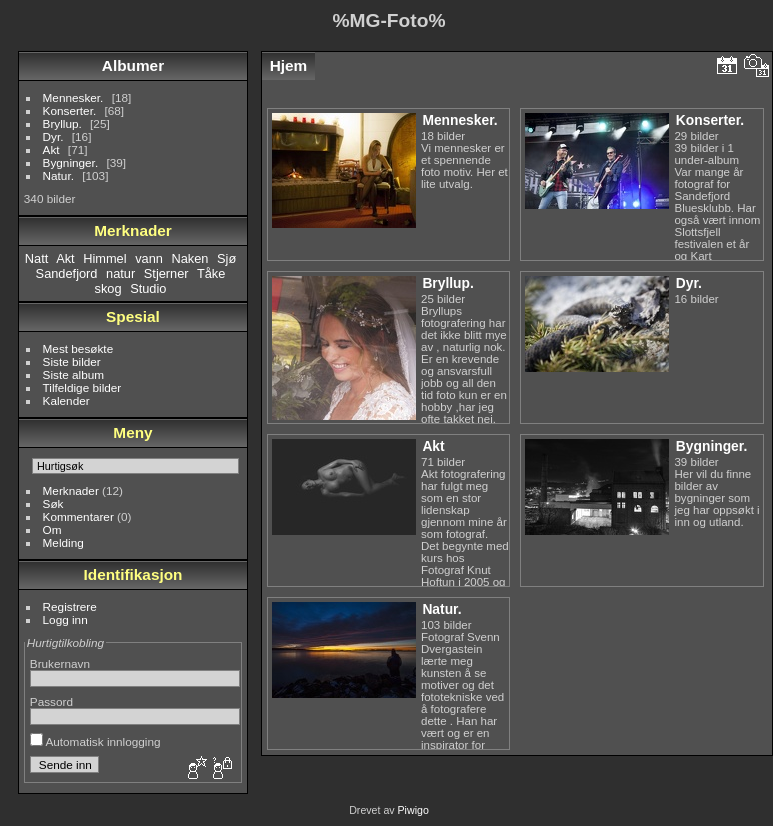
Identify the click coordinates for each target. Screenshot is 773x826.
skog (108, 288)
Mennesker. (73, 97)
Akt (51, 149)
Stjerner (166, 273)
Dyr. (53, 136)
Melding (63, 542)
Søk (53, 503)
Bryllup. (62, 123)
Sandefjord (67, 273)
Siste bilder (72, 361)
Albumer (133, 65)
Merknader (71, 490)
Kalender (66, 400)
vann (149, 258)
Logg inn (65, 619)
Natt (36, 258)
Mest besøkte (78, 348)
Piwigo (413, 810)
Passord (51, 701)
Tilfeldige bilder (82, 387)
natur (120, 273)
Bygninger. (71, 162)
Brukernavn (60, 663)
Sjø (226, 258)
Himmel (104, 258)
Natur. (58, 175)
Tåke (211, 273)
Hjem (289, 65)
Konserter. (70, 110)
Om (52, 529)
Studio (148, 288)
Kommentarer (78, 516)
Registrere (70, 606)
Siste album (73, 374)
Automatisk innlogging (95, 741)
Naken (189, 258)
